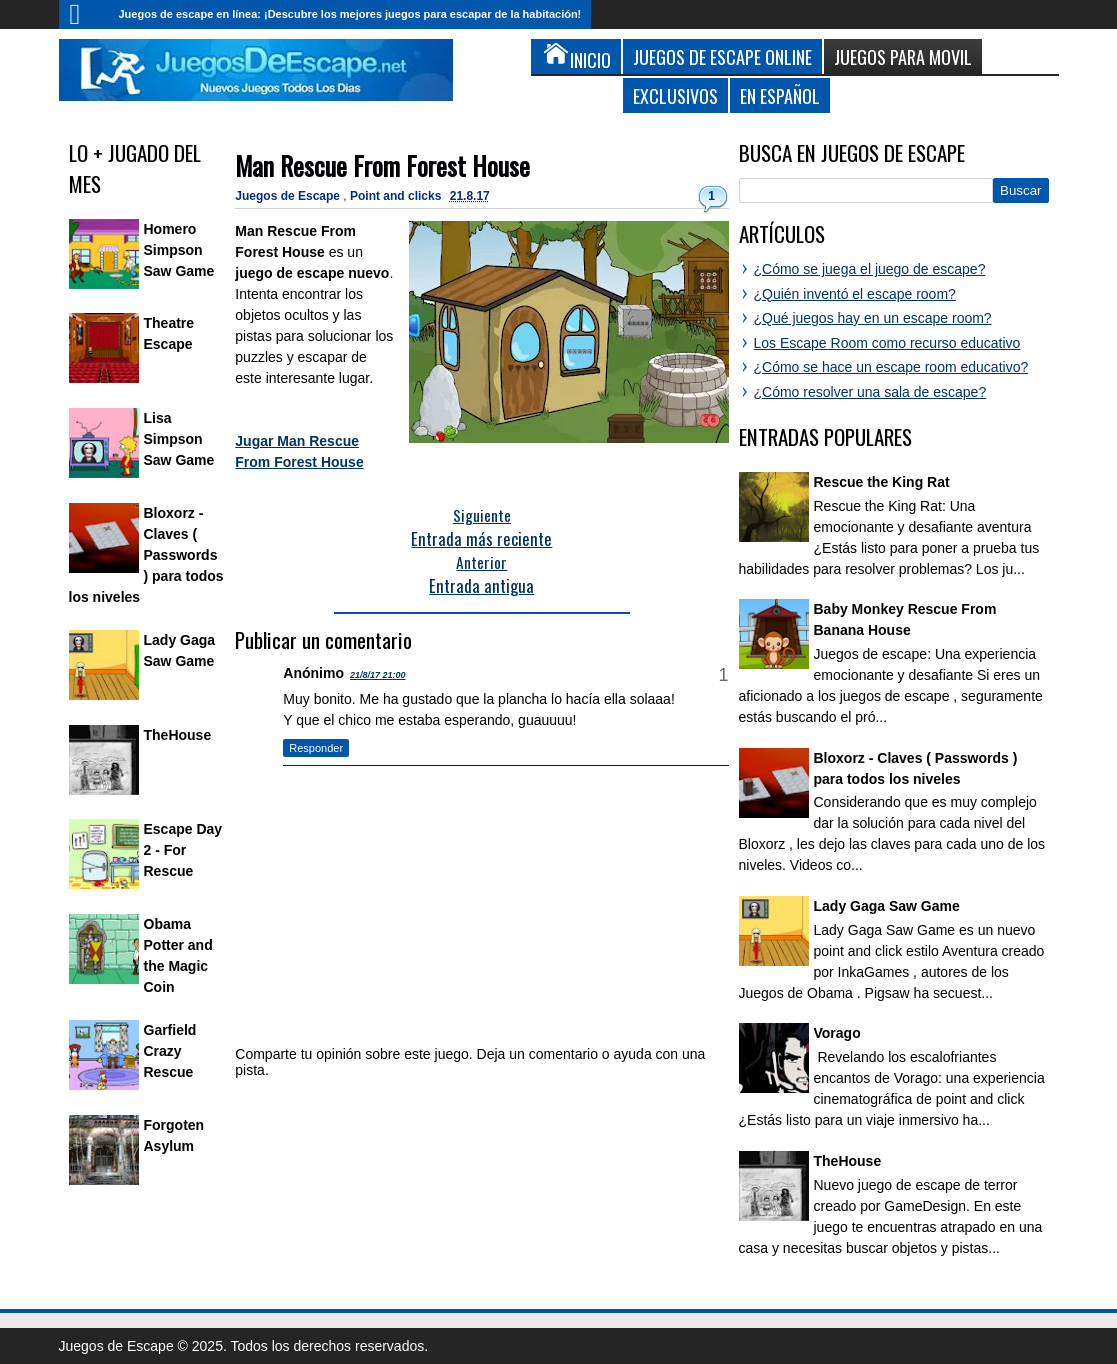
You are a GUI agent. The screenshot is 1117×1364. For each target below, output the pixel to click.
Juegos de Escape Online (722, 56)
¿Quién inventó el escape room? (855, 294)
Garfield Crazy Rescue (170, 1051)
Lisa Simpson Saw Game (179, 439)
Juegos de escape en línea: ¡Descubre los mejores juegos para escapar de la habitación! (350, 14)
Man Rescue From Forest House (382, 165)
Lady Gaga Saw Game (887, 906)
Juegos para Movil (903, 56)
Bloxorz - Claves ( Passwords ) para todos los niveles (146, 555)
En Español (780, 95)
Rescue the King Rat (882, 482)
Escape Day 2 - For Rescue (183, 850)
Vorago (837, 1033)
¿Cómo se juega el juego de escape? (870, 269)
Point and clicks (397, 196)
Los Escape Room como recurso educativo (887, 343)
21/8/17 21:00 (378, 675)
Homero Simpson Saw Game (179, 250)
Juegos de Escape (289, 196)
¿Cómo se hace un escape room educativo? (891, 367)
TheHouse (178, 735)
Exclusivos (675, 95)
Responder (316, 748)
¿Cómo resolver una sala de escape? (870, 392)
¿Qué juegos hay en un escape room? (873, 318)
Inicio (84, 14)
